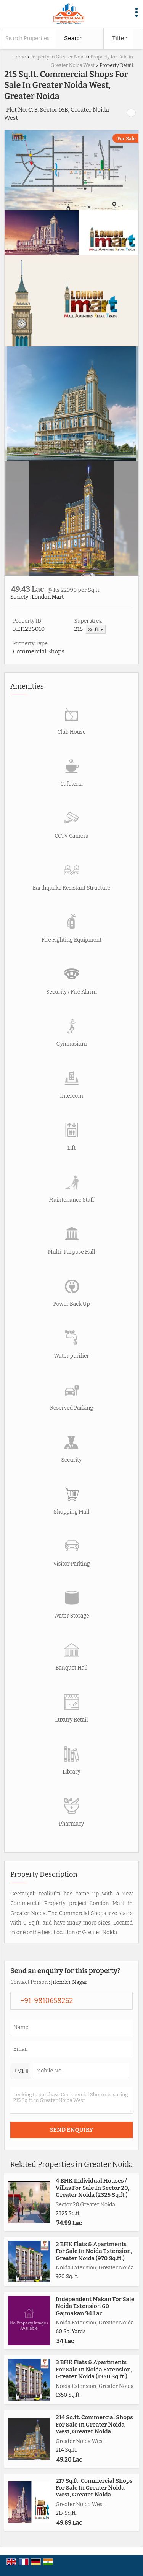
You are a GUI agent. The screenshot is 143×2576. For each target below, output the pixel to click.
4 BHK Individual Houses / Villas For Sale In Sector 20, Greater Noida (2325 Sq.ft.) (92, 2187)
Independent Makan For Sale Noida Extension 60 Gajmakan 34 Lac (95, 2306)
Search (73, 38)
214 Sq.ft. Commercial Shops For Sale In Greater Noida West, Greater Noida (94, 2424)
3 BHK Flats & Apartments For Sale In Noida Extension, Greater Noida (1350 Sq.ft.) (94, 2369)
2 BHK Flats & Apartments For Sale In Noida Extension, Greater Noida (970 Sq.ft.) (94, 2251)
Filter (119, 38)
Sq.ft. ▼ (95, 629)
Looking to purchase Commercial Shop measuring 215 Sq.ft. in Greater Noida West (71, 2100)
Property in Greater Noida (58, 57)
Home (19, 57)
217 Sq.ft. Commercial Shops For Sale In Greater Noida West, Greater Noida (94, 2487)
